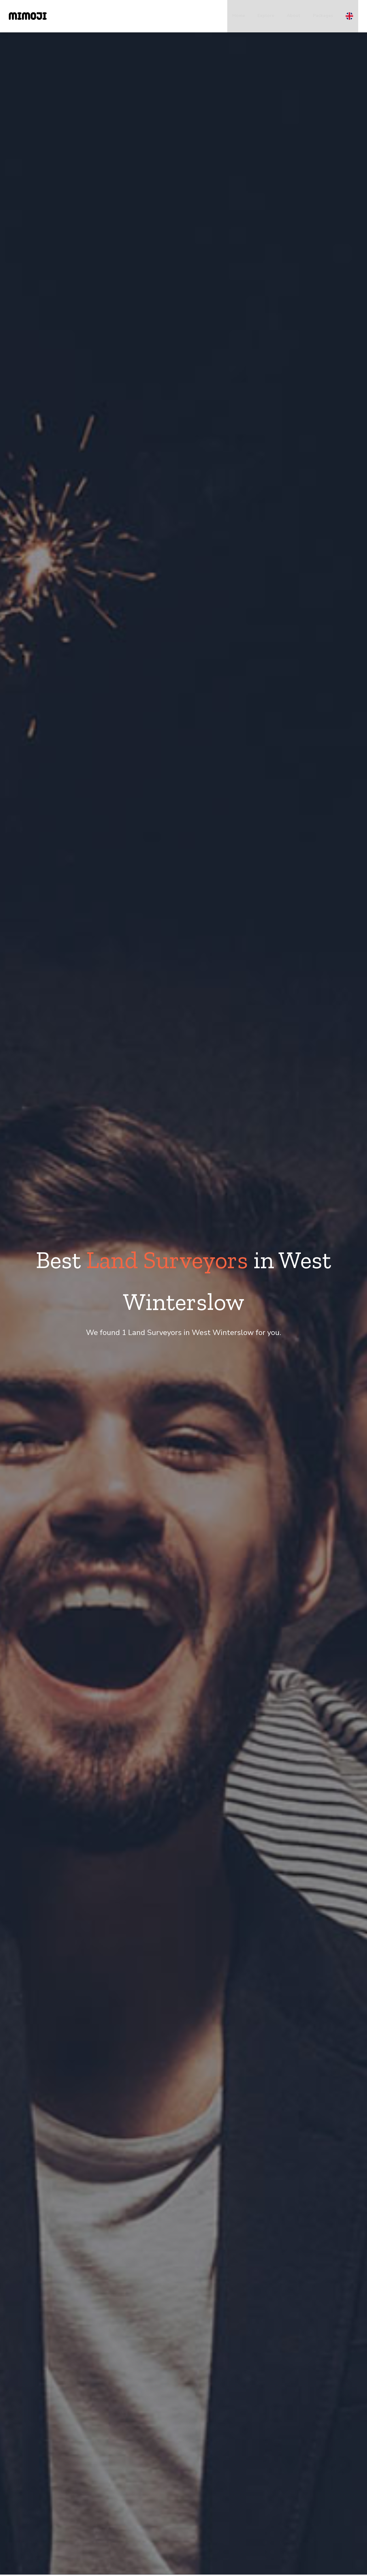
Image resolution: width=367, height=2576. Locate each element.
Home (238, 16)
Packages (323, 16)
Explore (265, 16)
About (293, 16)
